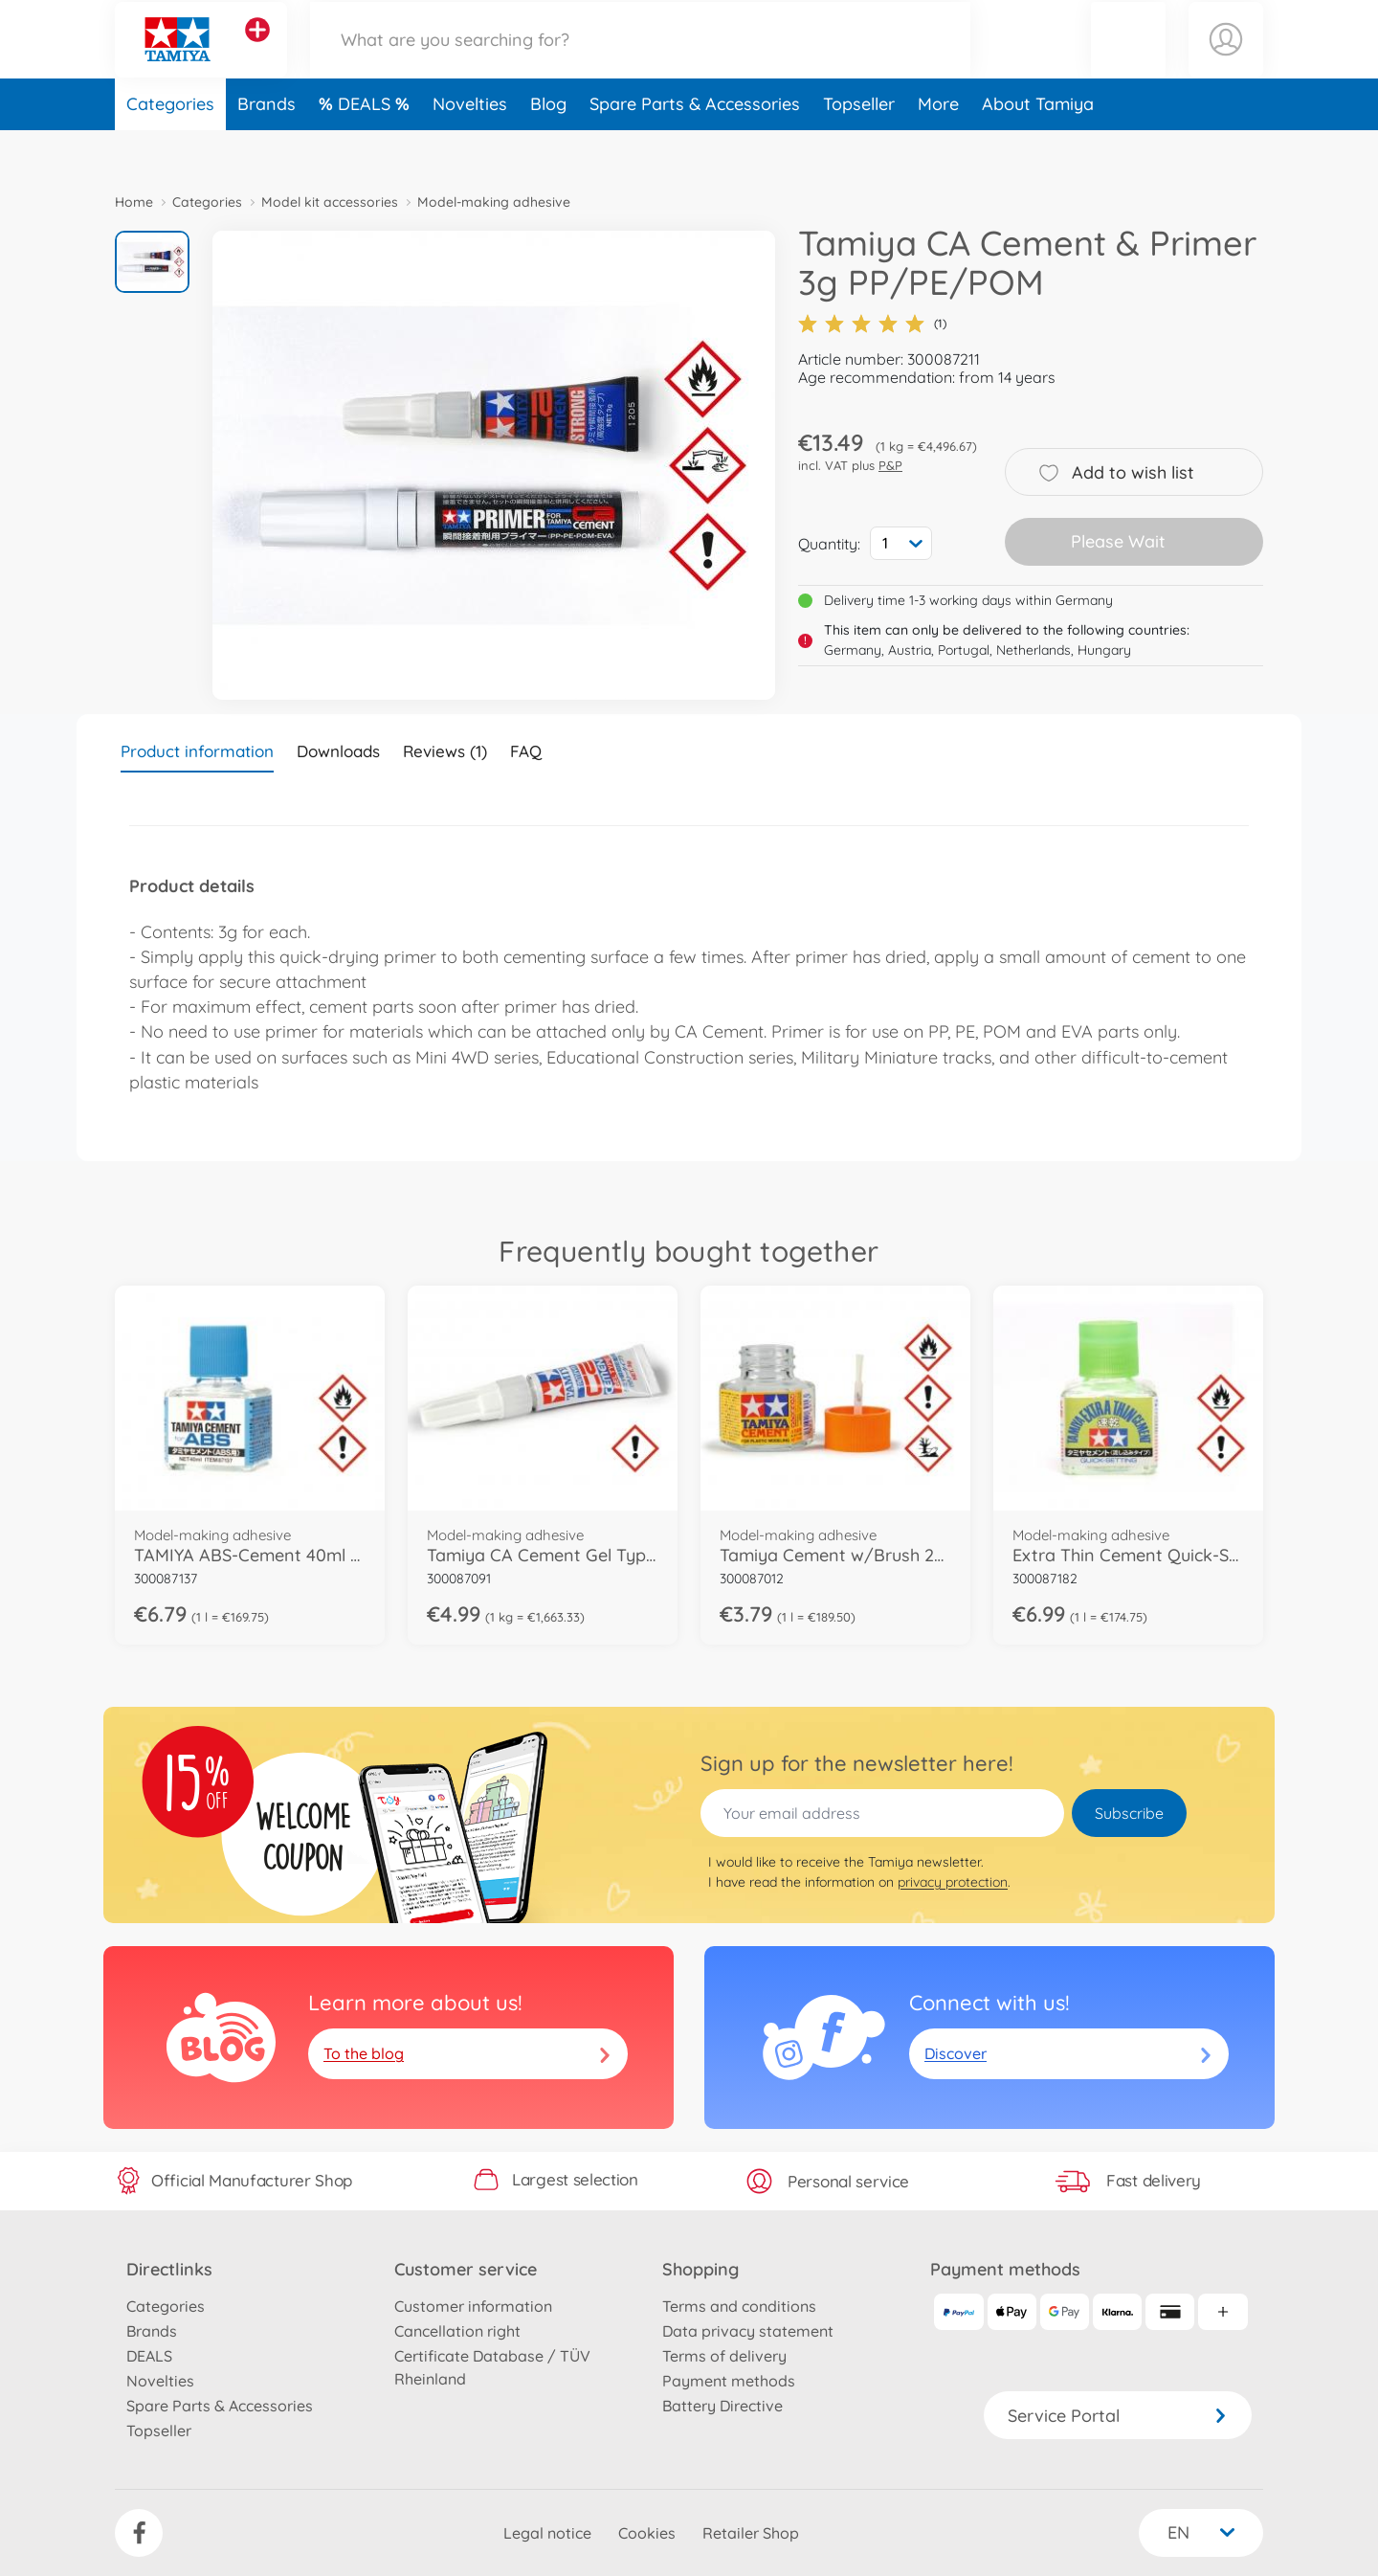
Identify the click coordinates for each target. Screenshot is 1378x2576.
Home (134, 202)
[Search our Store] (640, 61)
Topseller (859, 147)
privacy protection (953, 1882)
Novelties (470, 147)
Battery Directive (722, 2405)
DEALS (366, 147)
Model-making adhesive (493, 202)
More (938, 147)
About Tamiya (1038, 147)
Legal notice (547, 2532)
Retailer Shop (750, 2532)
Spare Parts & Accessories (694, 147)
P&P (890, 465)
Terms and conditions (739, 2306)
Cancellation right (457, 2331)
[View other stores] (257, 51)
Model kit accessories (329, 202)
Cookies (647, 2532)
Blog (548, 147)
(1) (872, 323)
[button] (1128, 61)
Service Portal (1118, 2416)
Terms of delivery (724, 2355)
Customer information (473, 2306)
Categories (170, 147)
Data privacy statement (747, 2331)
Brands (266, 147)
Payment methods (728, 2380)
